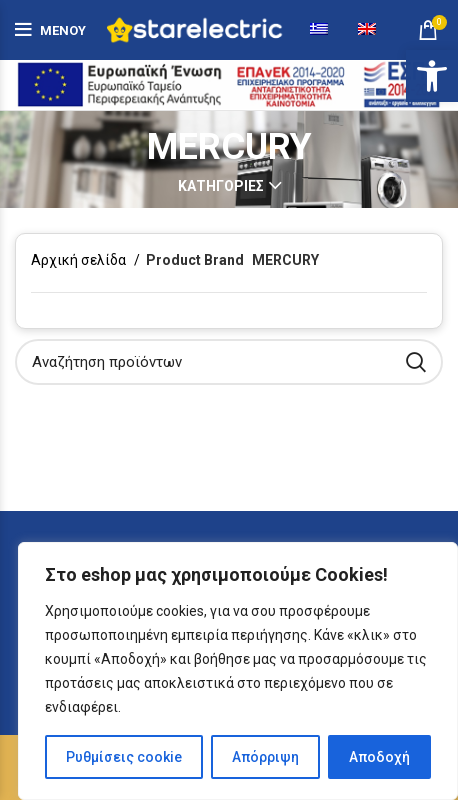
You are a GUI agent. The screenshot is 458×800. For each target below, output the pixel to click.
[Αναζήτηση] (229, 362)
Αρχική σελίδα (80, 260)
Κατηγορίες (221, 186)
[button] (432, 76)
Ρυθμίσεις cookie (124, 757)
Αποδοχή (379, 757)
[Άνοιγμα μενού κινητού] (50, 30)
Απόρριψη (265, 757)
